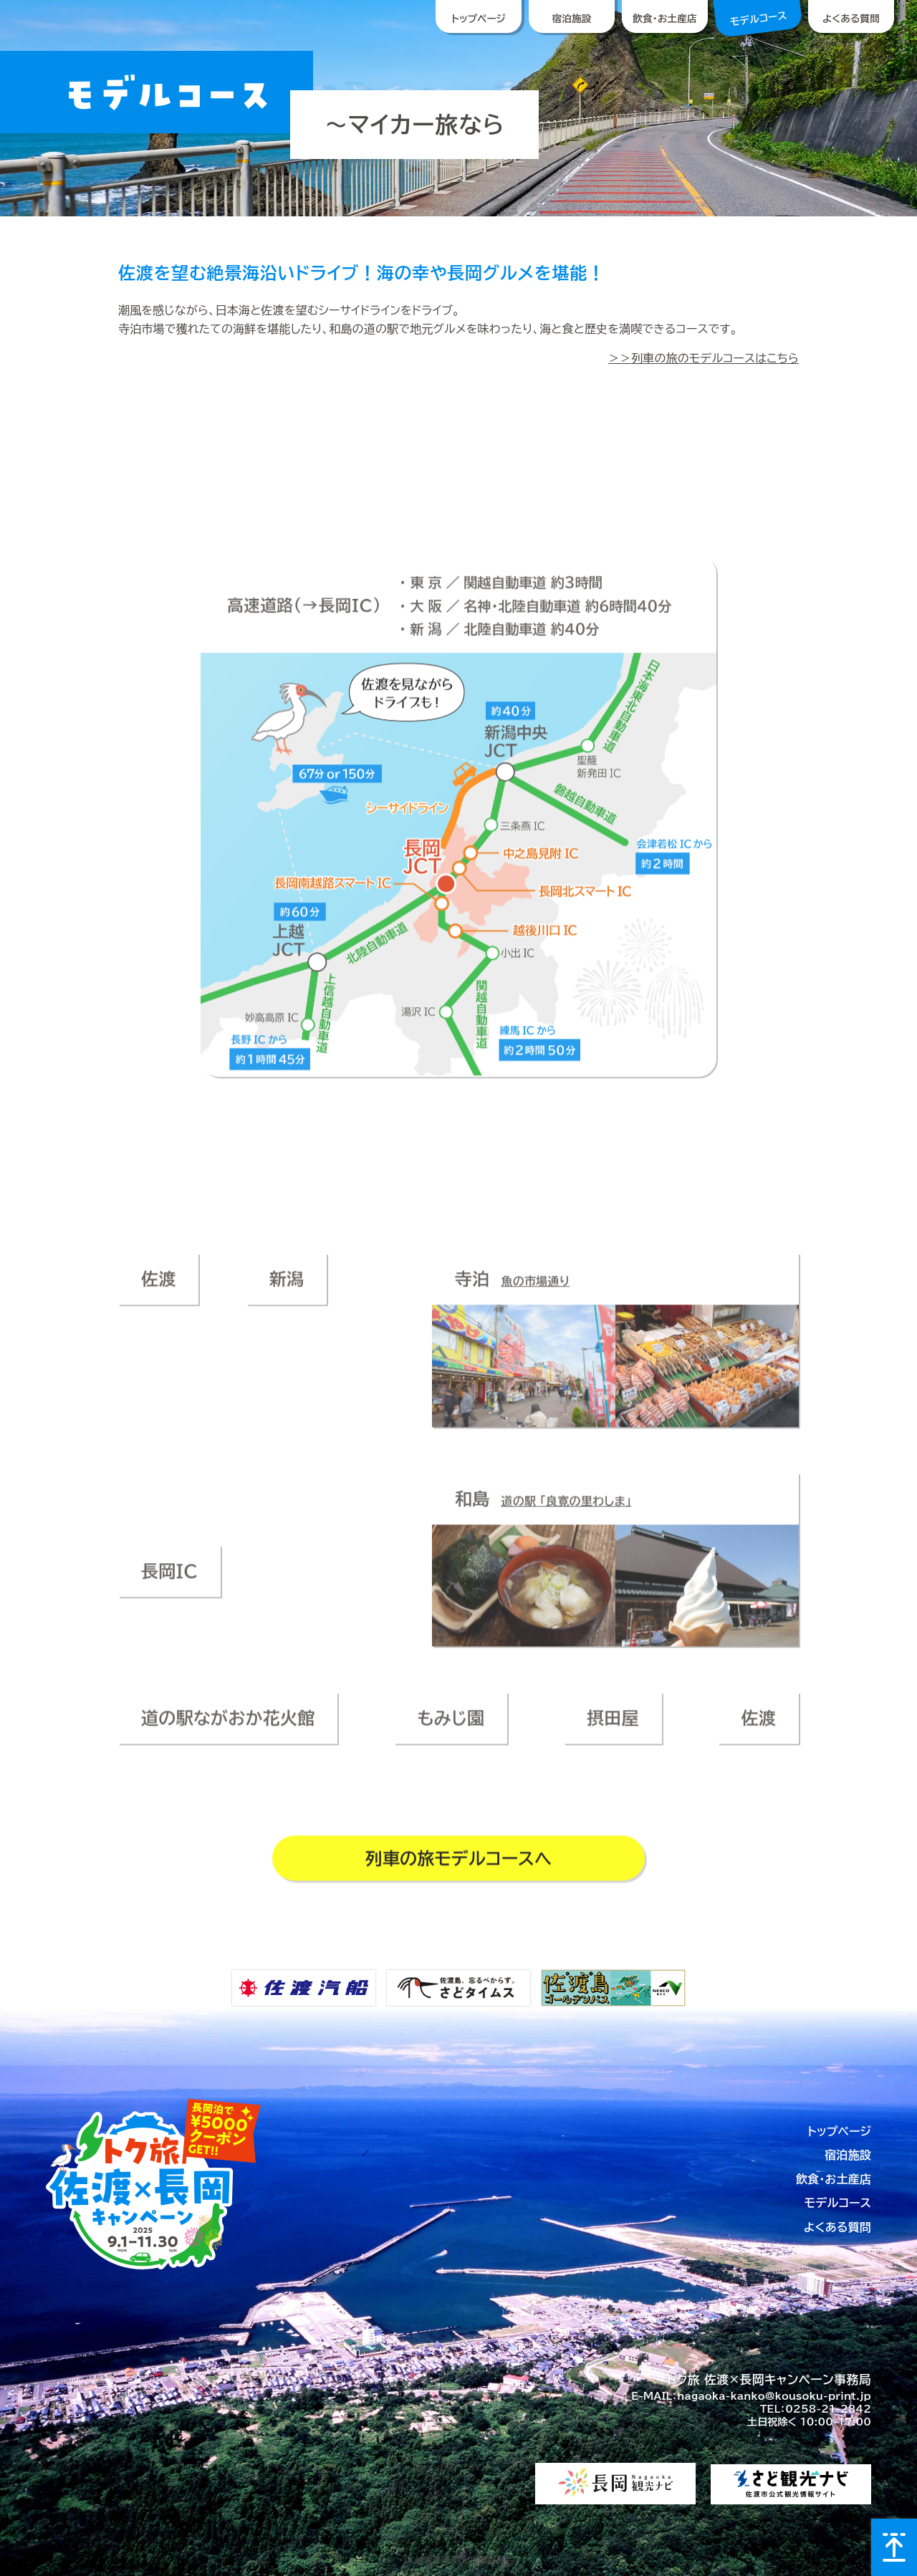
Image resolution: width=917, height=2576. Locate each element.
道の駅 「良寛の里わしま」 (566, 1509)
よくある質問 (837, 2227)
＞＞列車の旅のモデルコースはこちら (703, 358)
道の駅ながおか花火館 (228, 1727)
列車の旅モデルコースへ (458, 1866)
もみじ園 (450, 1727)
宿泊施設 (848, 2155)
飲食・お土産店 (833, 2179)
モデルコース (838, 2203)
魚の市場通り (535, 1290)
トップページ (839, 2131)
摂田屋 (613, 1727)
